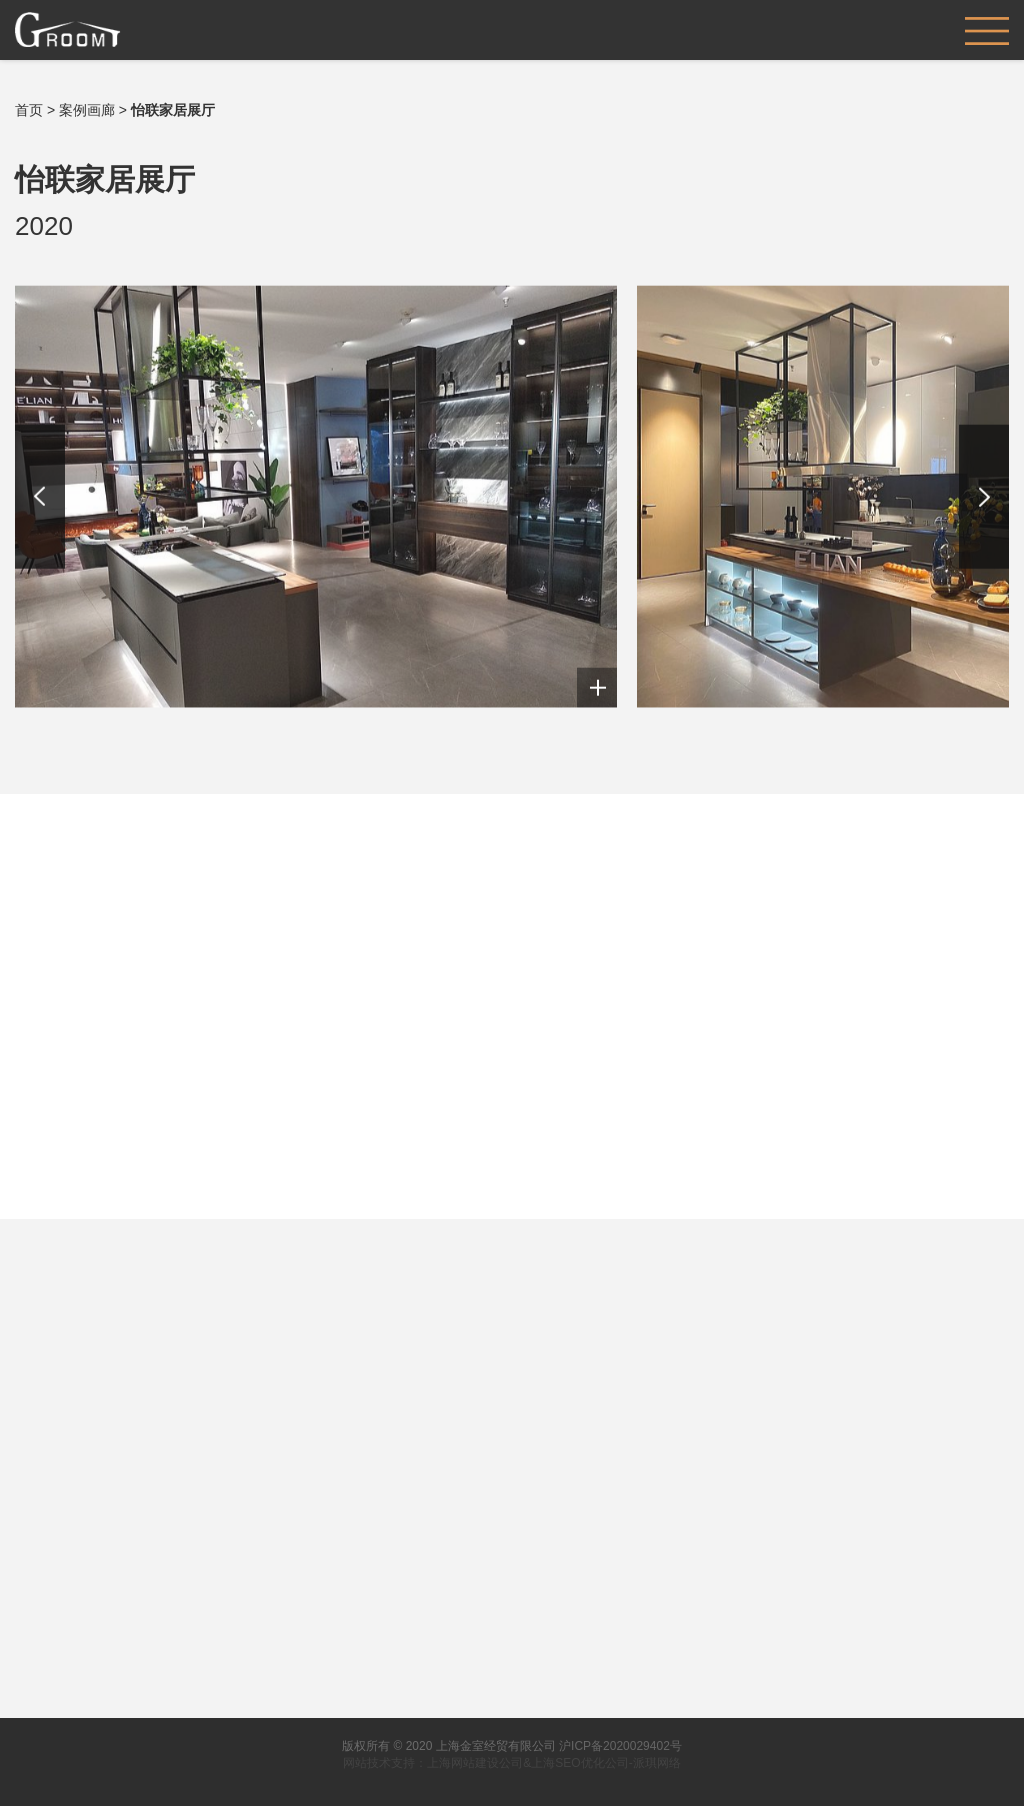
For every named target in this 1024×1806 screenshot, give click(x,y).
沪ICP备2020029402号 (620, 1746)
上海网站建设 (463, 1763)
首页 (29, 110)
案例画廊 (87, 110)
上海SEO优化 (567, 1763)
